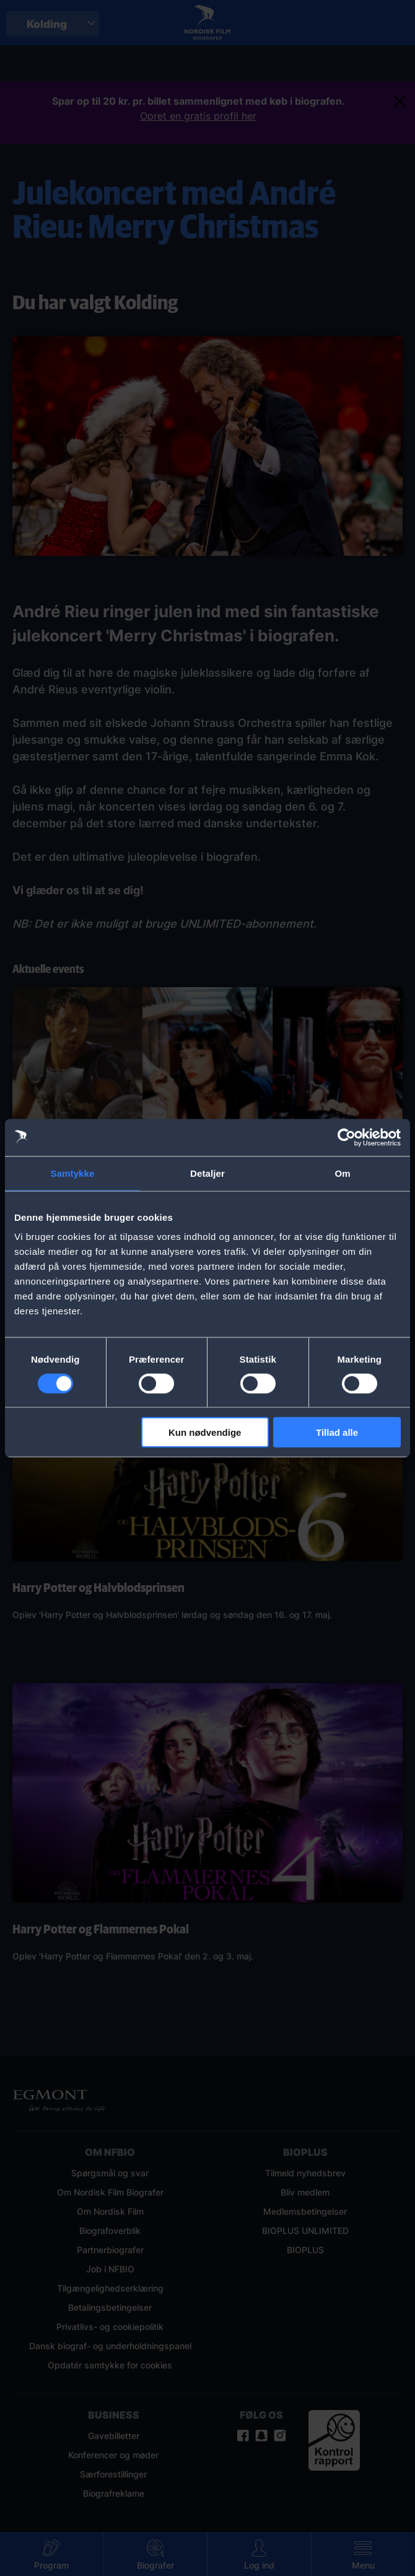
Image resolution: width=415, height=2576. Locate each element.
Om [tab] (342, 1172)
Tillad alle (337, 1432)
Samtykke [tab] (73, 1172)
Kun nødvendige (205, 1432)
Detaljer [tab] (207, 1172)
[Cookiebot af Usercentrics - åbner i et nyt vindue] (346, 1137)
